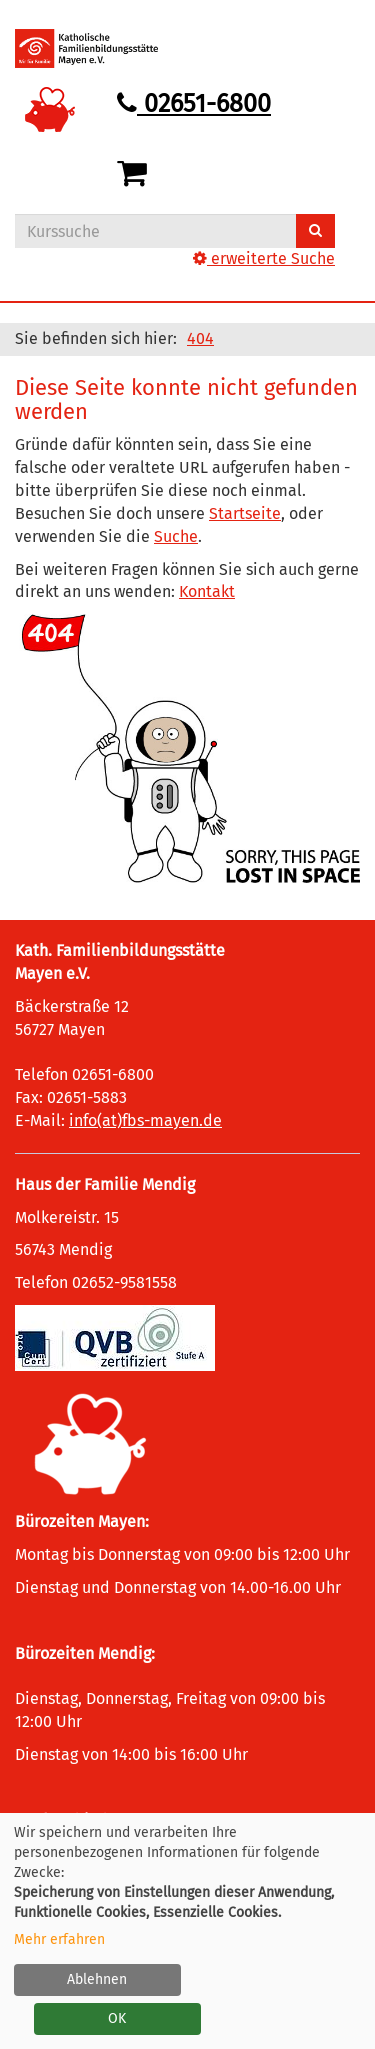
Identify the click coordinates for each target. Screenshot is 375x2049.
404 (200, 338)
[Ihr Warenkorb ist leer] (135, 174)
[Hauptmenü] (318, 35)
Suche (176, 536)
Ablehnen (97, 1979)
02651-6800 (194, 104)
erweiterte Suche (264, 258)
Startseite (245, 513)
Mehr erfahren (59, 1939)
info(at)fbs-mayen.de (145, 1120)
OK (117, 2018)
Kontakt (207, 591)
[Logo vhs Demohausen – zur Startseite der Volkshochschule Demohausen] (101, 48)
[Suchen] (315, 231)
